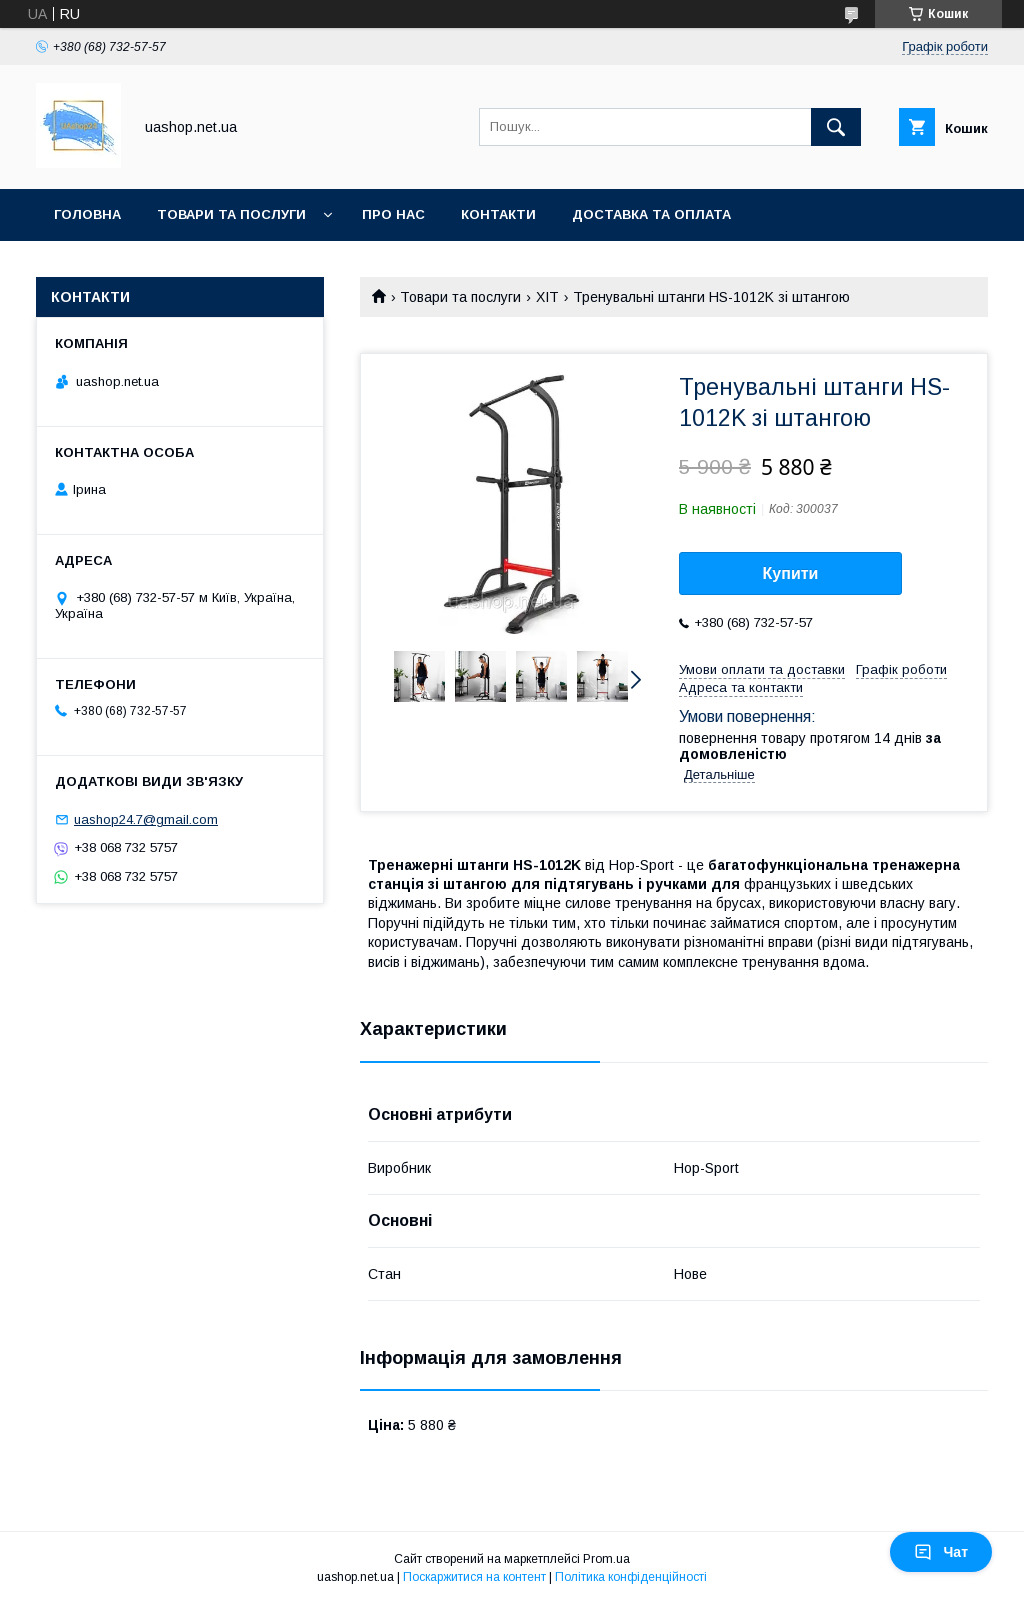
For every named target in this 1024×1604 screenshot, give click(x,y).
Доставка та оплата (651, 214)
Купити (791, 573)
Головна (87, 214)
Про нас (393, 214)
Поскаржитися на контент (474, 1577)
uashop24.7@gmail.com (146, 819)
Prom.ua (606, 1559)
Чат (941, 1552)
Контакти (498, 214)
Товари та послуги (231, 214)
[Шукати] (836, 127)
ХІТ (547, 297)
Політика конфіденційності (631, 1577)
